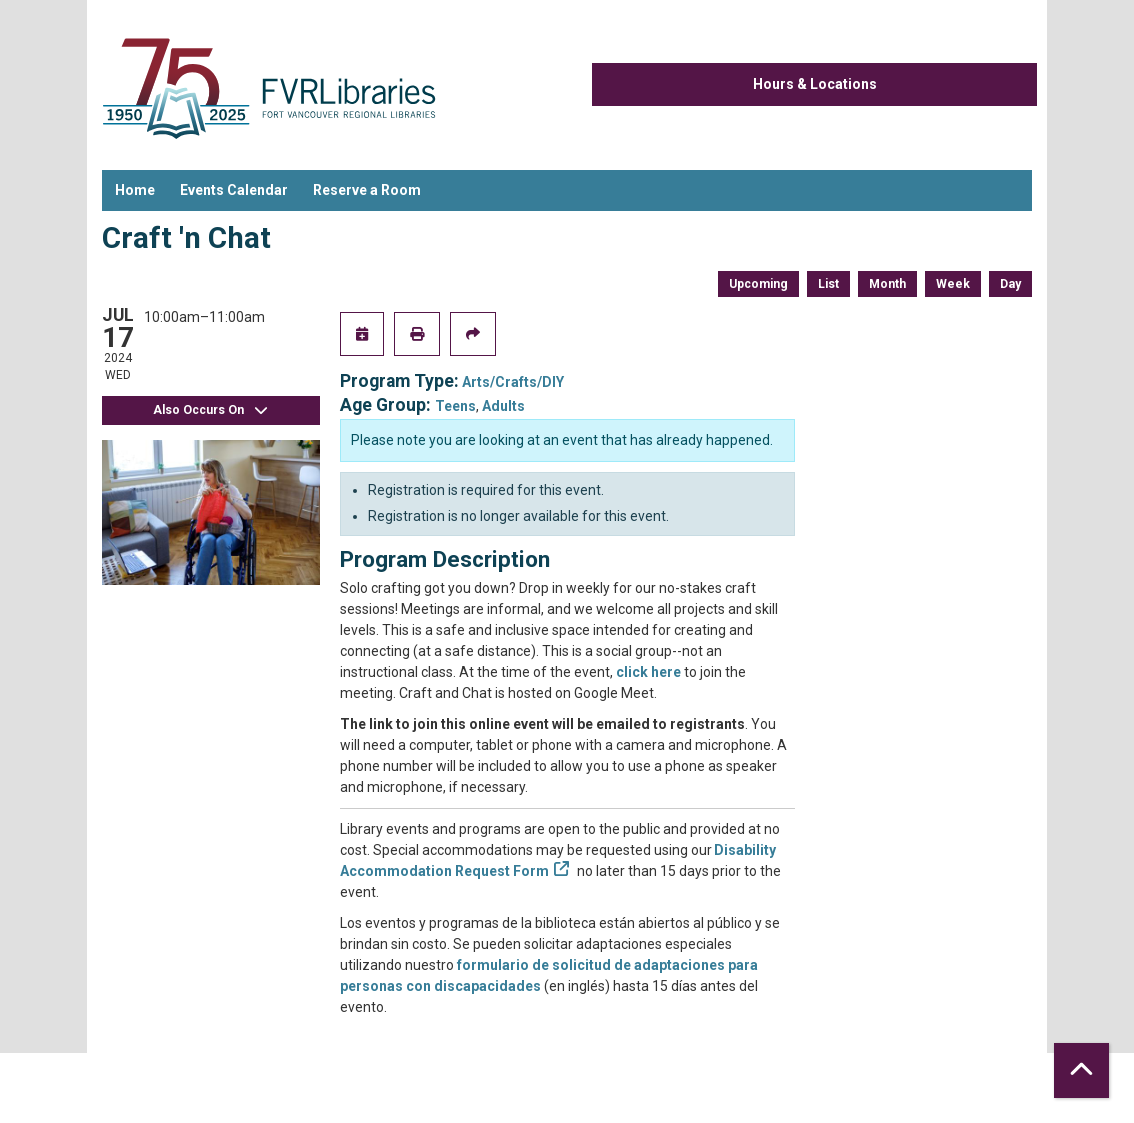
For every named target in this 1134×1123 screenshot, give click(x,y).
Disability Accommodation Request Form (558, 860)
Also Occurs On (211, 410)
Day (1010, 284)
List (828, 284)
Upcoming (758, 284)
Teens (455, 406)
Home (135, 190)
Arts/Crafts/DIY (513, 382)
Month (887, 284)
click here (648, 672)
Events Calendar (234, 190)
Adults (503, 406)
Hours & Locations (815, 84)
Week (953, 284)
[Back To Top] (1081, 1070)
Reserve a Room (367, 190)
